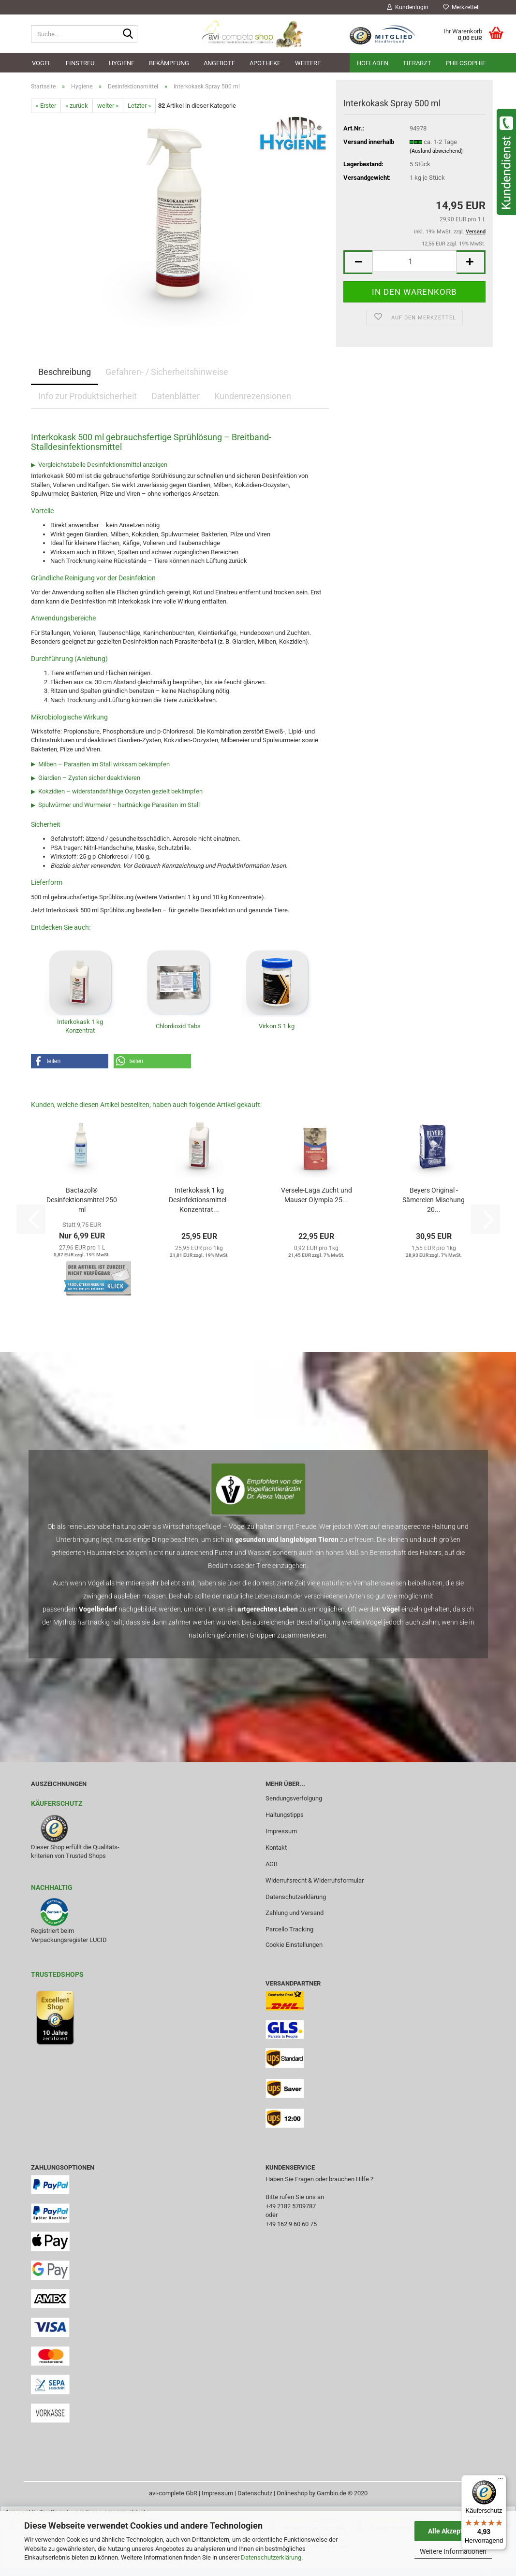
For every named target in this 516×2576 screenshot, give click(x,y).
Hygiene (121, 63)
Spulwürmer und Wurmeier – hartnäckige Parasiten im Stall (119, 804)
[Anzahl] (414, 261)
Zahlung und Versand (294, 1912)
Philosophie (466, 63)
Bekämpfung (169, 63)
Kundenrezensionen (252, 396)
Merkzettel (460, 7)
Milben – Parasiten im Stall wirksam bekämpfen (104, 764)
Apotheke (265, 63)
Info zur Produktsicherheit (87, 396)
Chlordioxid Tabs (178, 1026)
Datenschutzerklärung (271, 2557)
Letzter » (139, 105)
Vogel (41, 63)
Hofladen (372, 63)
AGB (271, 1864)
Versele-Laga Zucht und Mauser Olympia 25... (316, 1195)
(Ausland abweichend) (436, 151)
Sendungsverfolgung (293, 1798)
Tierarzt (417, 63)
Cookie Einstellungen (294, 1944)
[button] (357, 262)
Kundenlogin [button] (407, 7)
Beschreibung (64, 372)
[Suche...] (128, 34)
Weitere (308, 63)
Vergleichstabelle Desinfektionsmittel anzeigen (102, 464)
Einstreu (80, 63)
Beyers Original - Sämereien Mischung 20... (433, 1199)
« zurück (76, 105)
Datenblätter (175, 396)
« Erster (46, 105)
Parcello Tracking (289, 1929)
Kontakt (276, 1847)
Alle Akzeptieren (453, 2531)
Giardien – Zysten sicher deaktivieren (89, 777)
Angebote (219, 63)
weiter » (107, 105)
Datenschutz (254, 2493)
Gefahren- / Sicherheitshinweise (166, 372)
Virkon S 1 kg (277, 1026)
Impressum (281, 1831)
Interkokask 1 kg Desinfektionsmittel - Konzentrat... (199, 1199)
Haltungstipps (284, 1814)
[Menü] (500, 2481)
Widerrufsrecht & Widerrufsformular (314, 1880)
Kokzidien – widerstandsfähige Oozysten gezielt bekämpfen (120, 791)
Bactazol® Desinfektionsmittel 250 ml (81, 1199)
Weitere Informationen (453, 2551)
